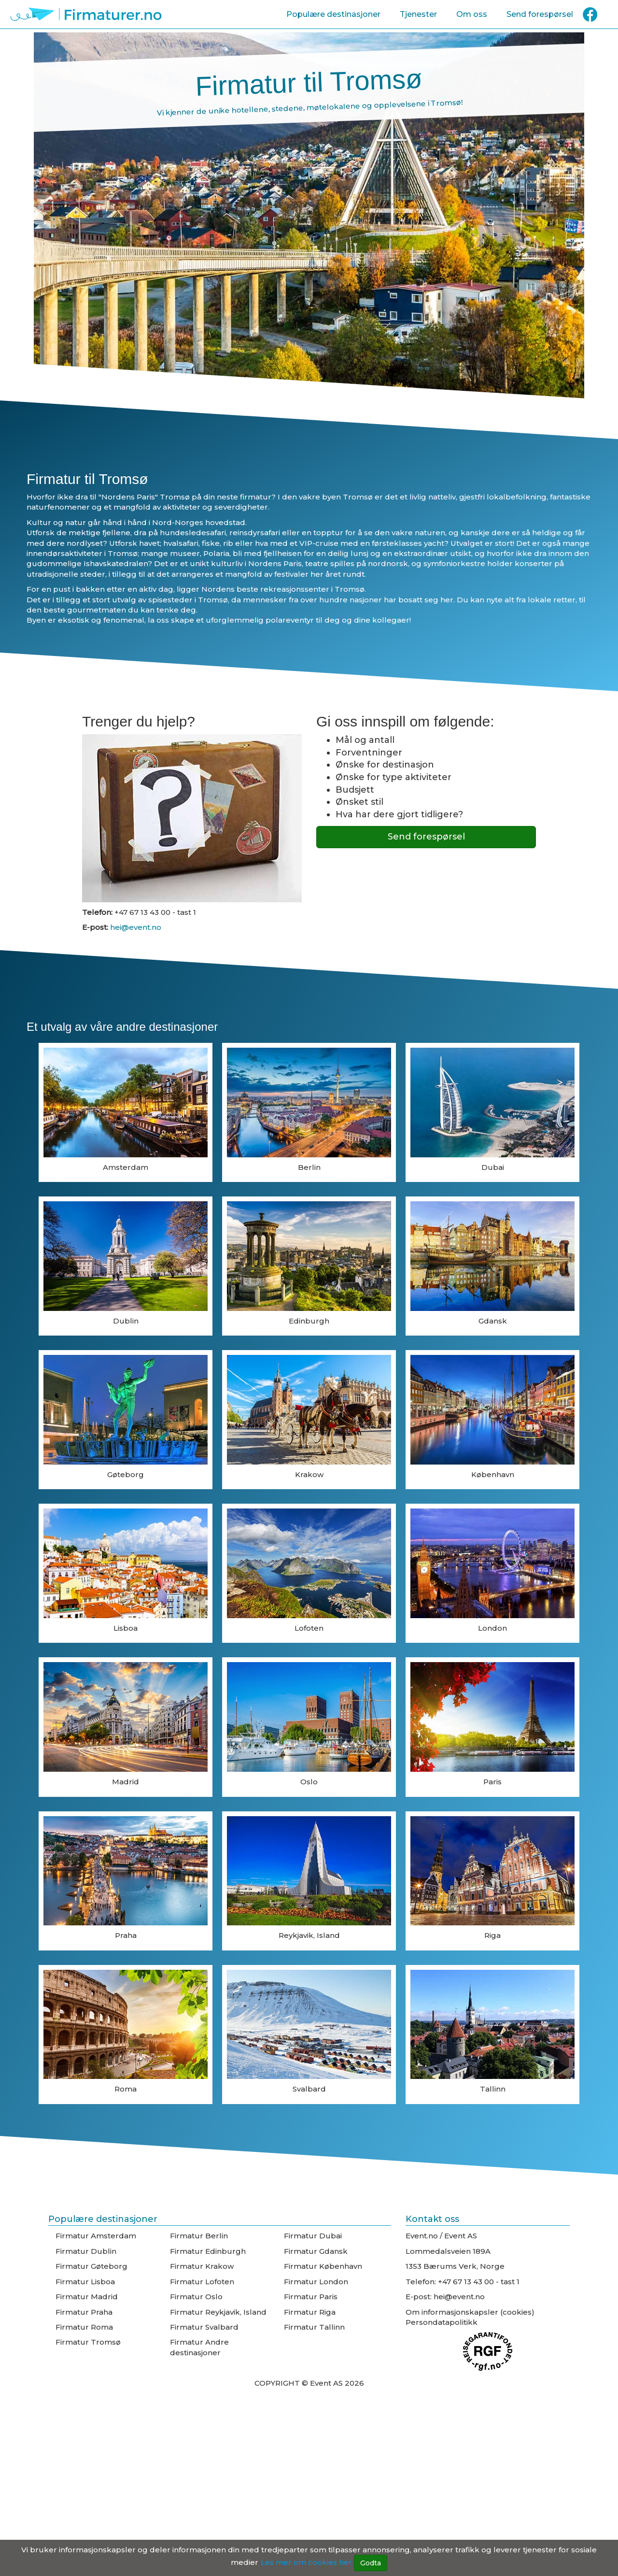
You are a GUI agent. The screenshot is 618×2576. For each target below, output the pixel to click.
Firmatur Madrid (87, 2296)
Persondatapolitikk (442, 2322)
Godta (370, 2563)
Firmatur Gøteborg (91, 2266)
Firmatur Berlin (199, 2235)
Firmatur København (323, 2266)
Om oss (471, 14)
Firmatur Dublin (86, 2251)
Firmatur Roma (84, 2327)
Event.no (422, 2235)
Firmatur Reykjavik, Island (218, 2312)
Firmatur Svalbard (204, 2327)
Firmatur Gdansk (316, 2251)
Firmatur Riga (310, 2312)
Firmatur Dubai (313, 2235)
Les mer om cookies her (306, 2562)
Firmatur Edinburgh (208, 2251)
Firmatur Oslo (196, 2296)
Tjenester (418, 14)
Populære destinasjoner (333, 14)
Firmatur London (316, 2281)
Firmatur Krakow (202, 2266)
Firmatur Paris (310, 2296)
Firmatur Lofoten (202, 2281)
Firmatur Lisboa (85, 2281)
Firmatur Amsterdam (96, 2235)
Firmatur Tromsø (88, 2342)
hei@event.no (134, 927)
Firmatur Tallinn (314, 2327)
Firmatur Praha (84, 2312)
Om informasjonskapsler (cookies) (470, 2312)
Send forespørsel (539, 14)
